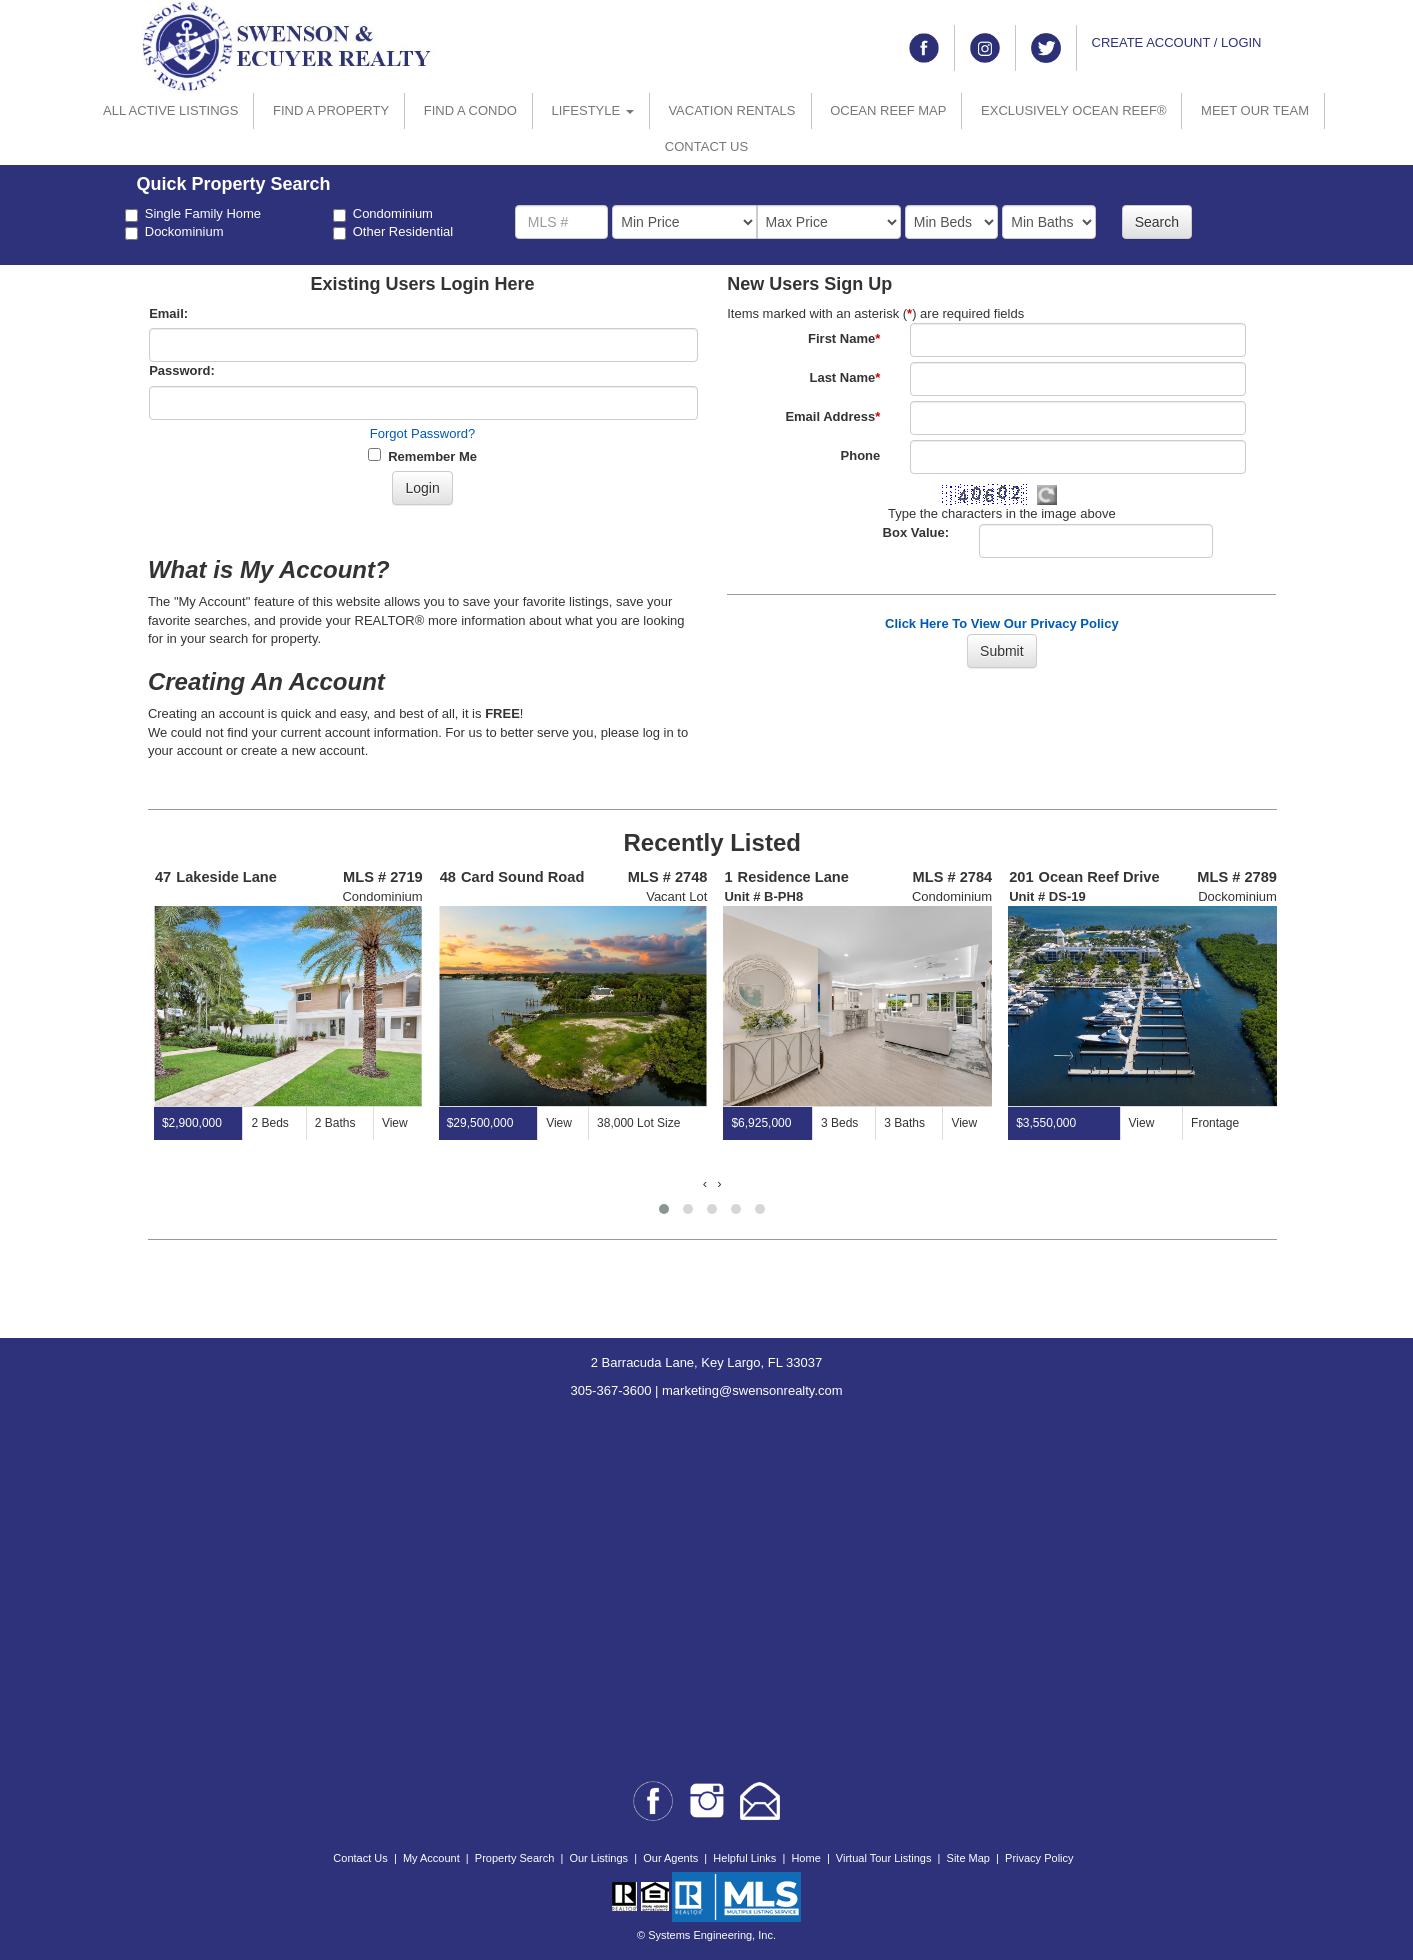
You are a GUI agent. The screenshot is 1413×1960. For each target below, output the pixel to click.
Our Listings (598, 1858)
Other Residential (393, 232)
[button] (664, 1209)
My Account (431, 1858)
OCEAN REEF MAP (888, 110)
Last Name (844, 377)
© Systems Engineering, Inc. (706, 1935)
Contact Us (360, 1858)
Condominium (383, 214)
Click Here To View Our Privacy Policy (1002, 623)
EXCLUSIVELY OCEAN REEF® (1073, 110)
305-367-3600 (610, 1390)
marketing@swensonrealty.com (752, 1390)
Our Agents (670, 1858)
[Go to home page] (287, 45)
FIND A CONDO (470, 110)
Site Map (968, 1858)
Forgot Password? (423, 433)
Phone (861, 455)
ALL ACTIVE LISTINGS (170, 110)
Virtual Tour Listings (884, 1858)
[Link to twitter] (1046, 48)
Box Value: (916, 532)
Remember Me (422, 456)
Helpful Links (744, 1858)
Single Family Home (193, 214)
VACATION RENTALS (731, 110)
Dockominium (174, 232)
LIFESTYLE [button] (593, 110)
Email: (168, 313)
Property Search (514, 1858)
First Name (844, 338)
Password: (182, 370)
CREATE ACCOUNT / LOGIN (1177, 42)
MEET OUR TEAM (1255, 110)
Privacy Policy (1039, 1858)
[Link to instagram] (985, 48)
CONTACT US (706, 146)
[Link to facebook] (924, 48)
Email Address (832, 416)
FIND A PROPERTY (331, 110)
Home (805, 1858)
